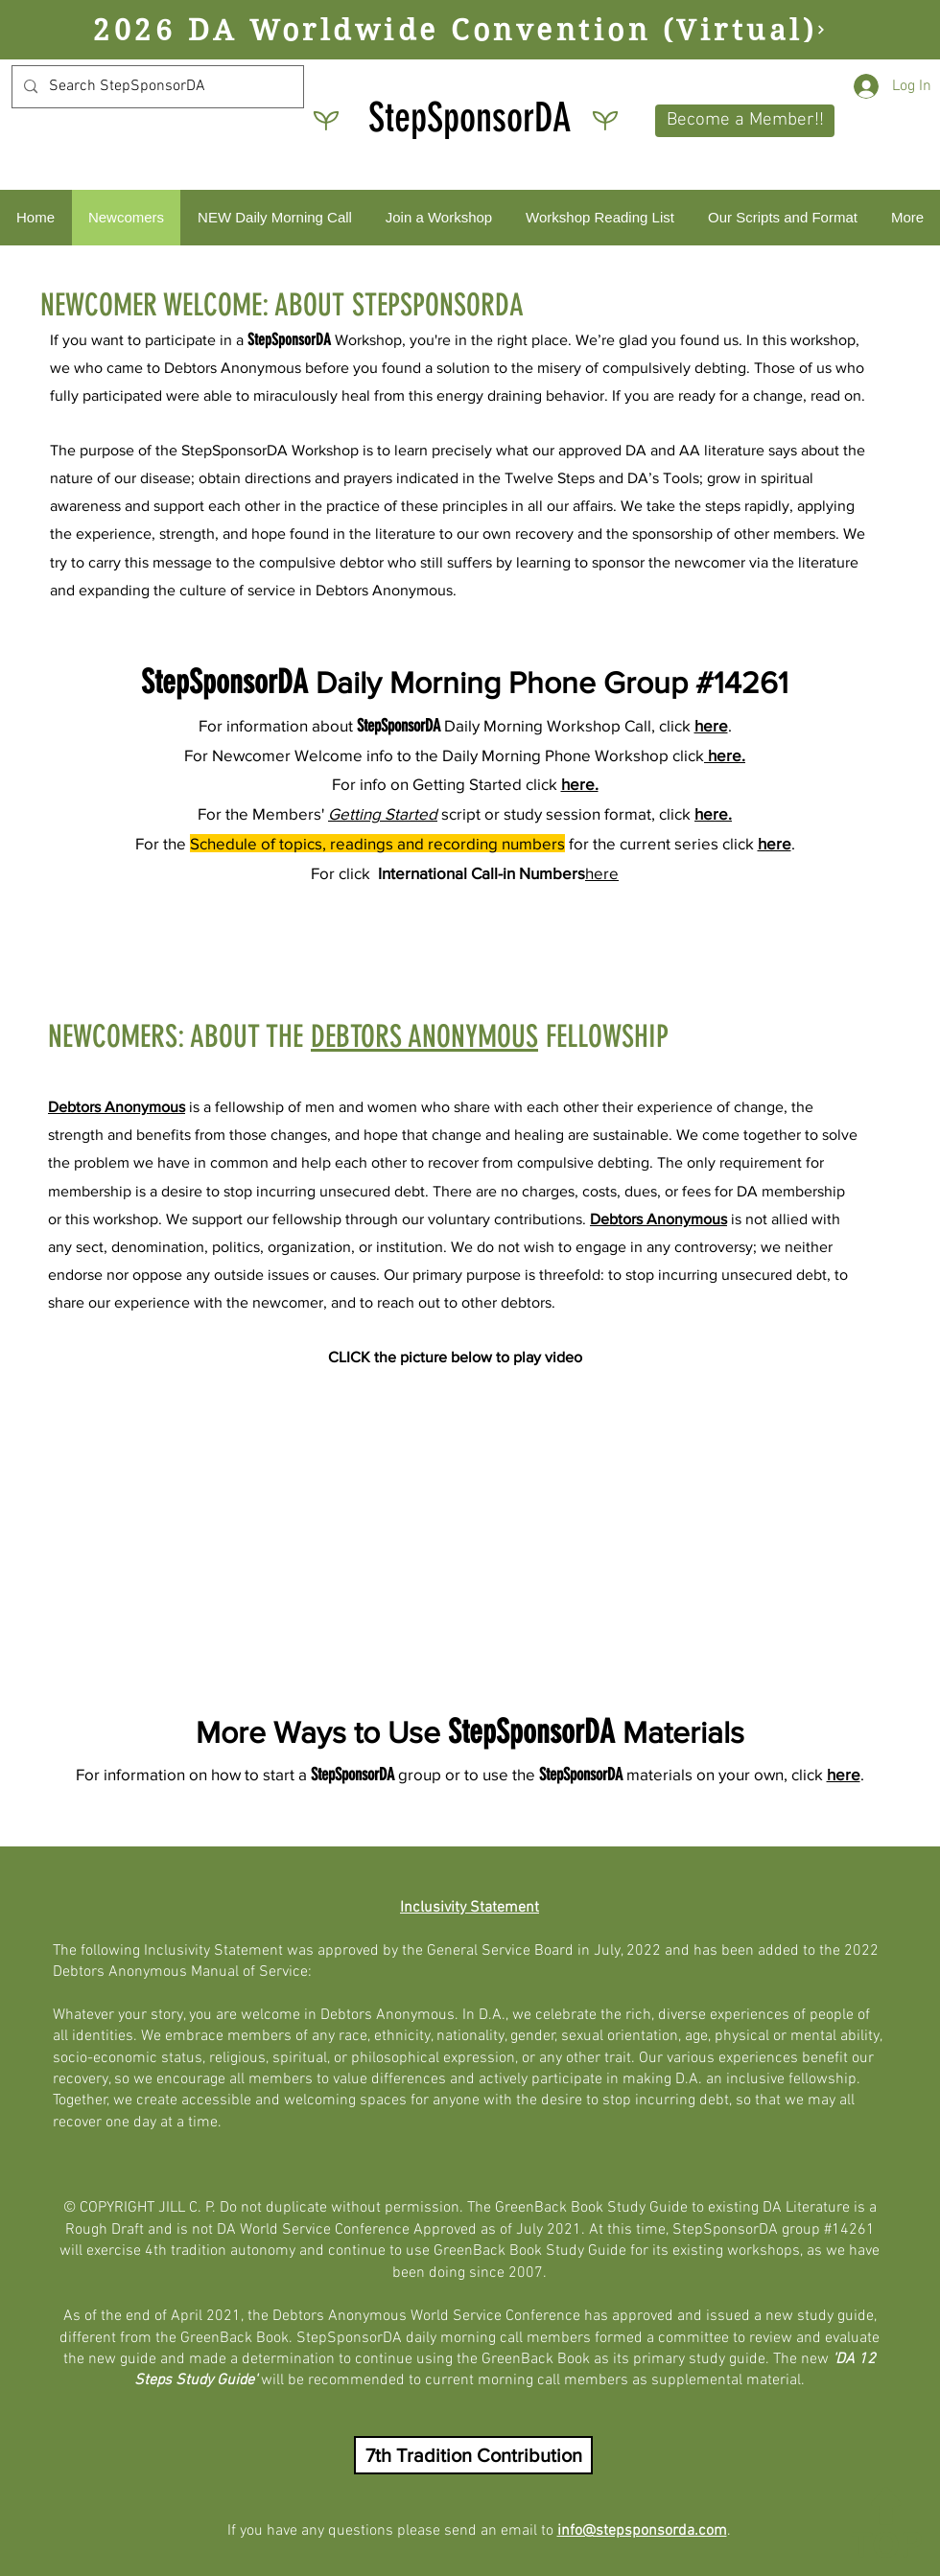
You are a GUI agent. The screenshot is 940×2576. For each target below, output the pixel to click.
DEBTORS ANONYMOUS (424, 1036)
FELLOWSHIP (603, 1036)
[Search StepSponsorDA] (156, 86)
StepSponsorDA (469, 118)
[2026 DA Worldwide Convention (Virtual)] (459, 29)
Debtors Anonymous (116, 1107)
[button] (744, 120)
